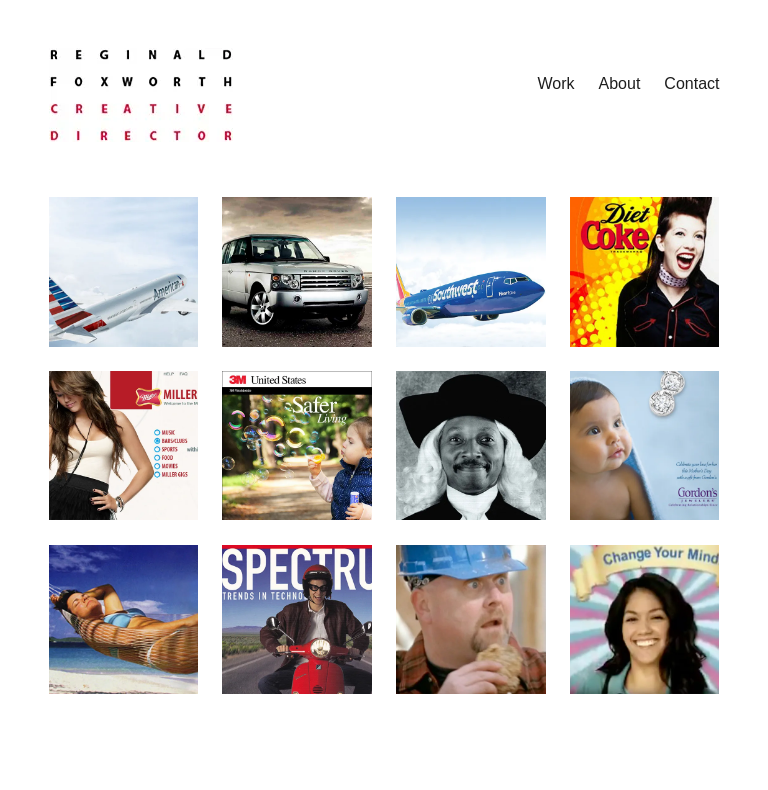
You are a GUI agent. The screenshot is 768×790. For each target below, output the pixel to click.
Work (556, 83)
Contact (691, 83)
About (620, 83)
